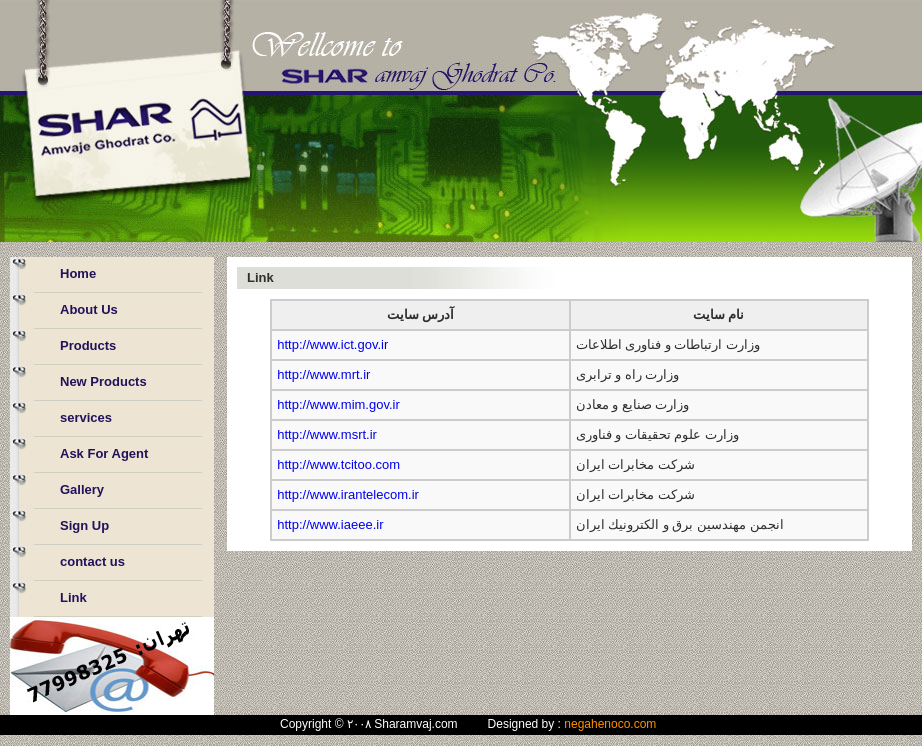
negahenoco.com (610, 724)
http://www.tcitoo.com (338, 464)
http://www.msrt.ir (327, 434)
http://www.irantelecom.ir (348, 494)
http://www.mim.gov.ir (338, 404)
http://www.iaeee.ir (330, 524)
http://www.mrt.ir (323, 374)
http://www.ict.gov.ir (332, 344)
